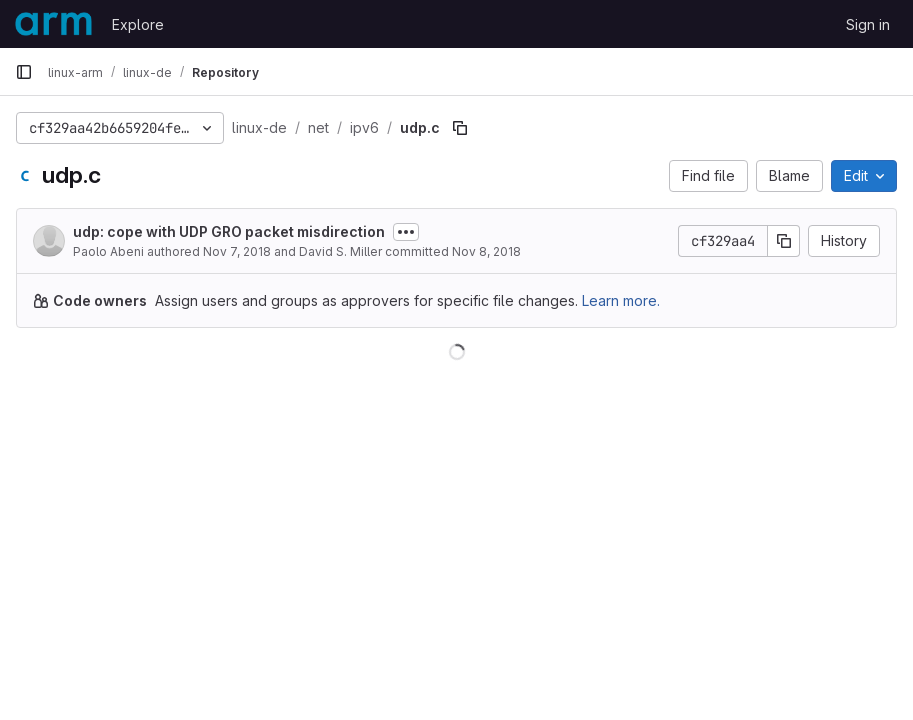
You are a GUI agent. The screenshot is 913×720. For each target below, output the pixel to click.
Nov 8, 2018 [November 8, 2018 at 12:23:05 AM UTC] (486, 251)
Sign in (868, 24)
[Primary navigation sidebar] (24, 72)
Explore (138, 24)
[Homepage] (53, 24)
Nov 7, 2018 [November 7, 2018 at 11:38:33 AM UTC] (237, 251)
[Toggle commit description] (406, 232)
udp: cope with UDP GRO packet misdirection (229, 231)
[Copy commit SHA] (784, 241)
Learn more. (621, 300)
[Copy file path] (460, 128)
